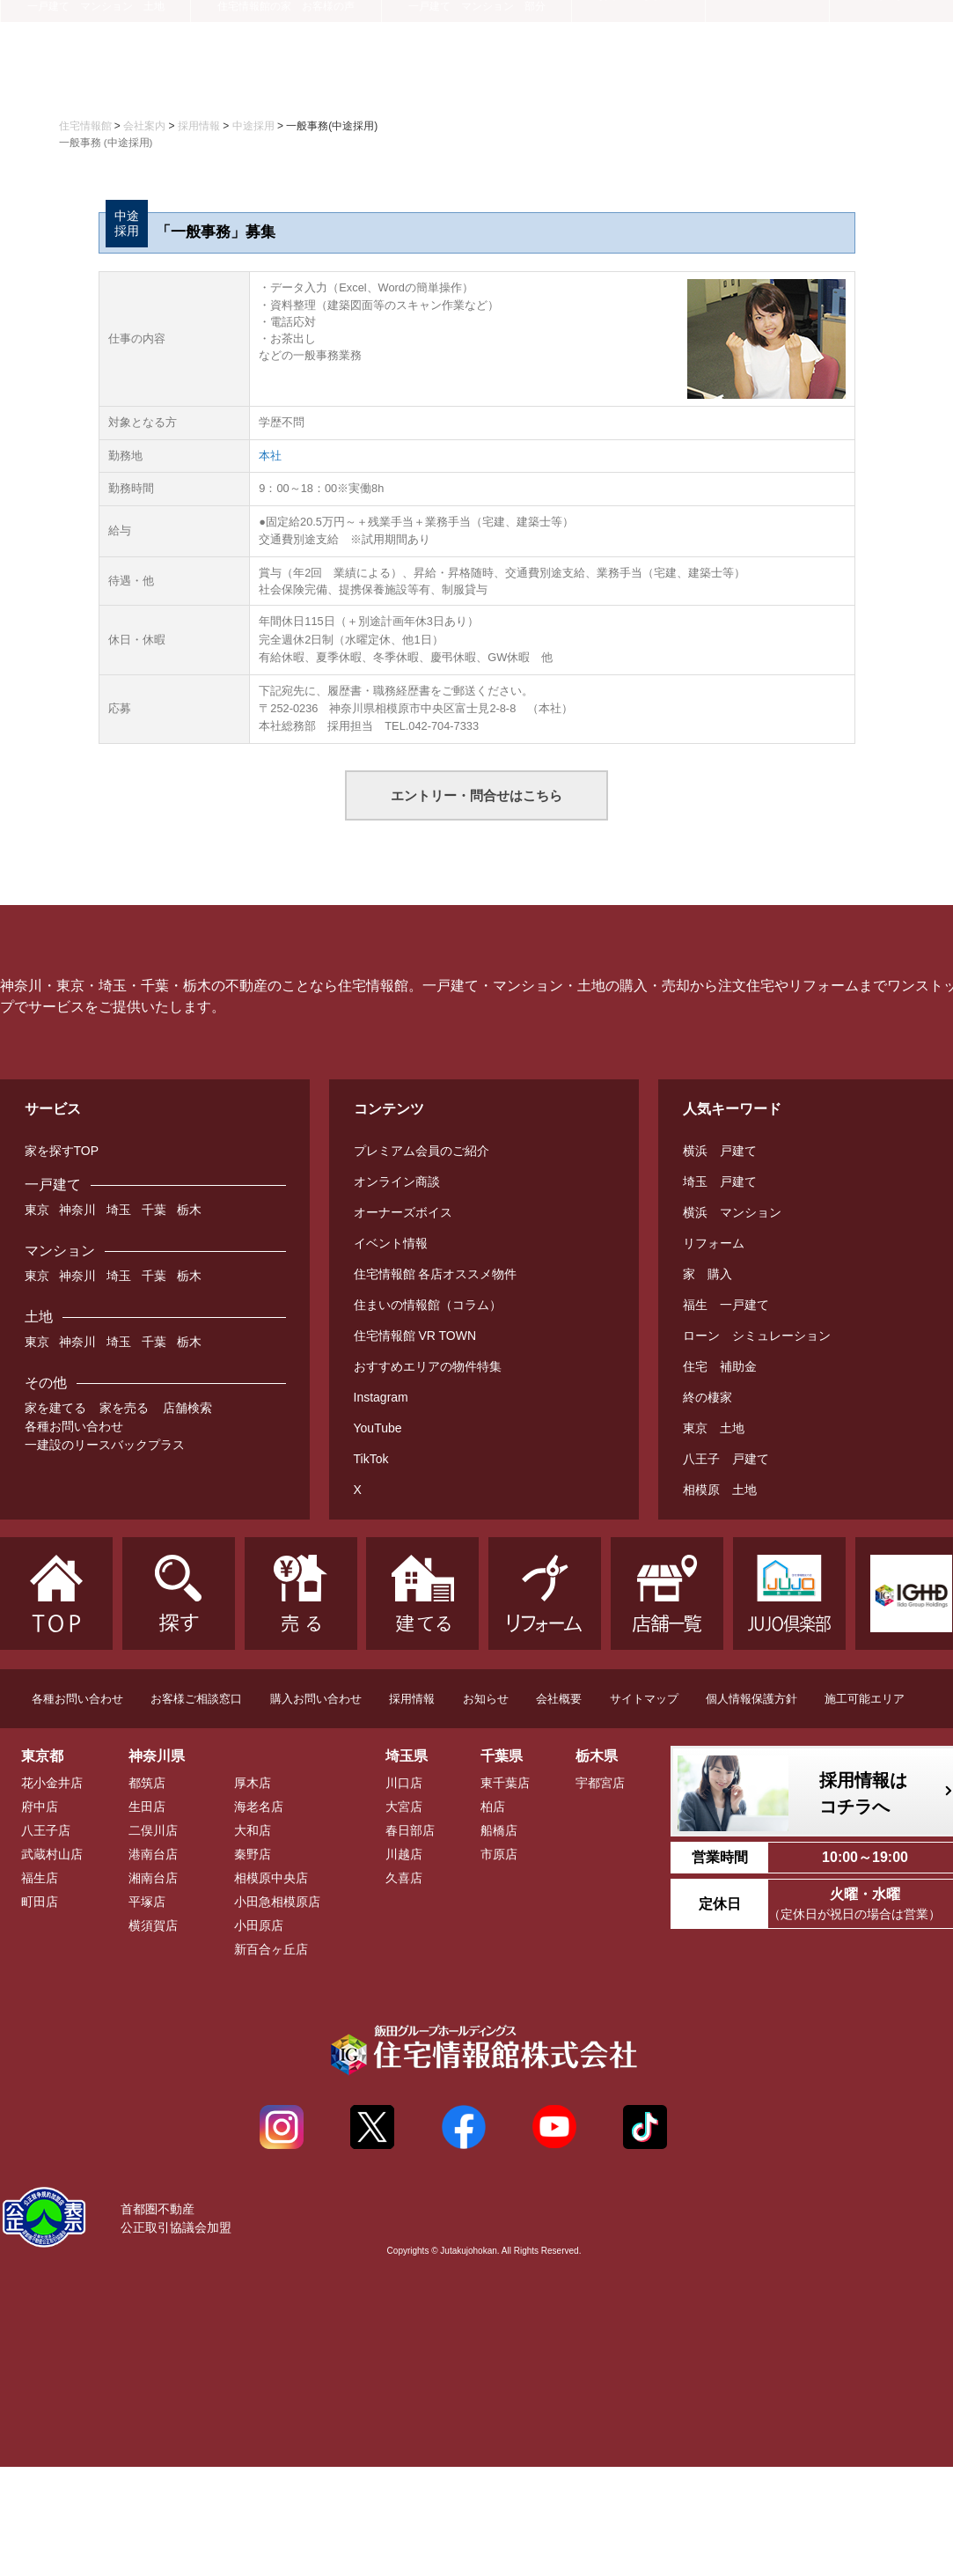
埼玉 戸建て (720, 1181)
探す (95, 79)
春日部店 (410, 1830)
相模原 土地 (720, 1490)
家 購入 (707, 1274)
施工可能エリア (865, 1698)
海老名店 (258, 1807)
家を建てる (55, 1408)
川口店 (403, 1783)
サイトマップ (644, 1698)
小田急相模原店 (277, 1902)
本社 (270, 455)
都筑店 (146, 1783)
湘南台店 (153, 1878)
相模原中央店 (271, 1878)
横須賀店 (153, 1925)
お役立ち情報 (639, 77)
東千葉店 (505, 1783)
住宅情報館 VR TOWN (415, 1335)
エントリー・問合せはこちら (476, 795)
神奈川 (77, 1210)
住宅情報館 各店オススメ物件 (435, 1274)
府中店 (39, 1807)
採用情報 (412, 1698)
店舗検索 (187, 1408)
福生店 (39, 1878)
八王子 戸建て (726, 1459)
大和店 (252, 1830)
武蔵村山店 (52, 1854)
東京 (37, 1210)
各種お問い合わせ (74, 1426)
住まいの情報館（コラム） (428, 1305)
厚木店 (252, 1783)
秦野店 (252, 1854)
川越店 (403, 1854)
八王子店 (45, 1830)
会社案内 (891, 77)
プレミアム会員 (385, 32)
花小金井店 (52, 1783)
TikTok (371, 1459)
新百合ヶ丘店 (271, 1949)
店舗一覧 (767, 77)
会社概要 (559, 1698)
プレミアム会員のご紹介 (421, 1151)
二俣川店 (153, 1830)
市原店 (498, 1854)
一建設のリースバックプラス (105, 1445)
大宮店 (403, 1807)
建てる (285, 79)
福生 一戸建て (726, 1305)
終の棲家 (707, 1397)
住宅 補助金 (720, 1366)
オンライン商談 (397, 1181)
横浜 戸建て (720, 1151)
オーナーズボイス (403, 1212)
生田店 (146, 1807)
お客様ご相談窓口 (196, 1698)
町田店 (39, 1902)
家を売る (124, 1408)
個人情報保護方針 (751, 1698)
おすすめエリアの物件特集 (428, 1366)
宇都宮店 (600, 1783)
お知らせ (486, 1698)
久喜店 (403, 1878)
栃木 (189, 1210)
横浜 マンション (732, 1212)
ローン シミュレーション (757, 1335)
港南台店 (153, 1854)
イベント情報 (391, 1243)
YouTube (378, 1428)
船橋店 (498, 1830)
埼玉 (118, 1210)
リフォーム (476, 79)
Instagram (381, 1397)
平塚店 (146, 1902)
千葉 (154, 1210)
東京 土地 (713, 1428)
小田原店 (258, 1925)
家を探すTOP (62, 1151)
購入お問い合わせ (316, 1698)
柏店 (492, 1807)
